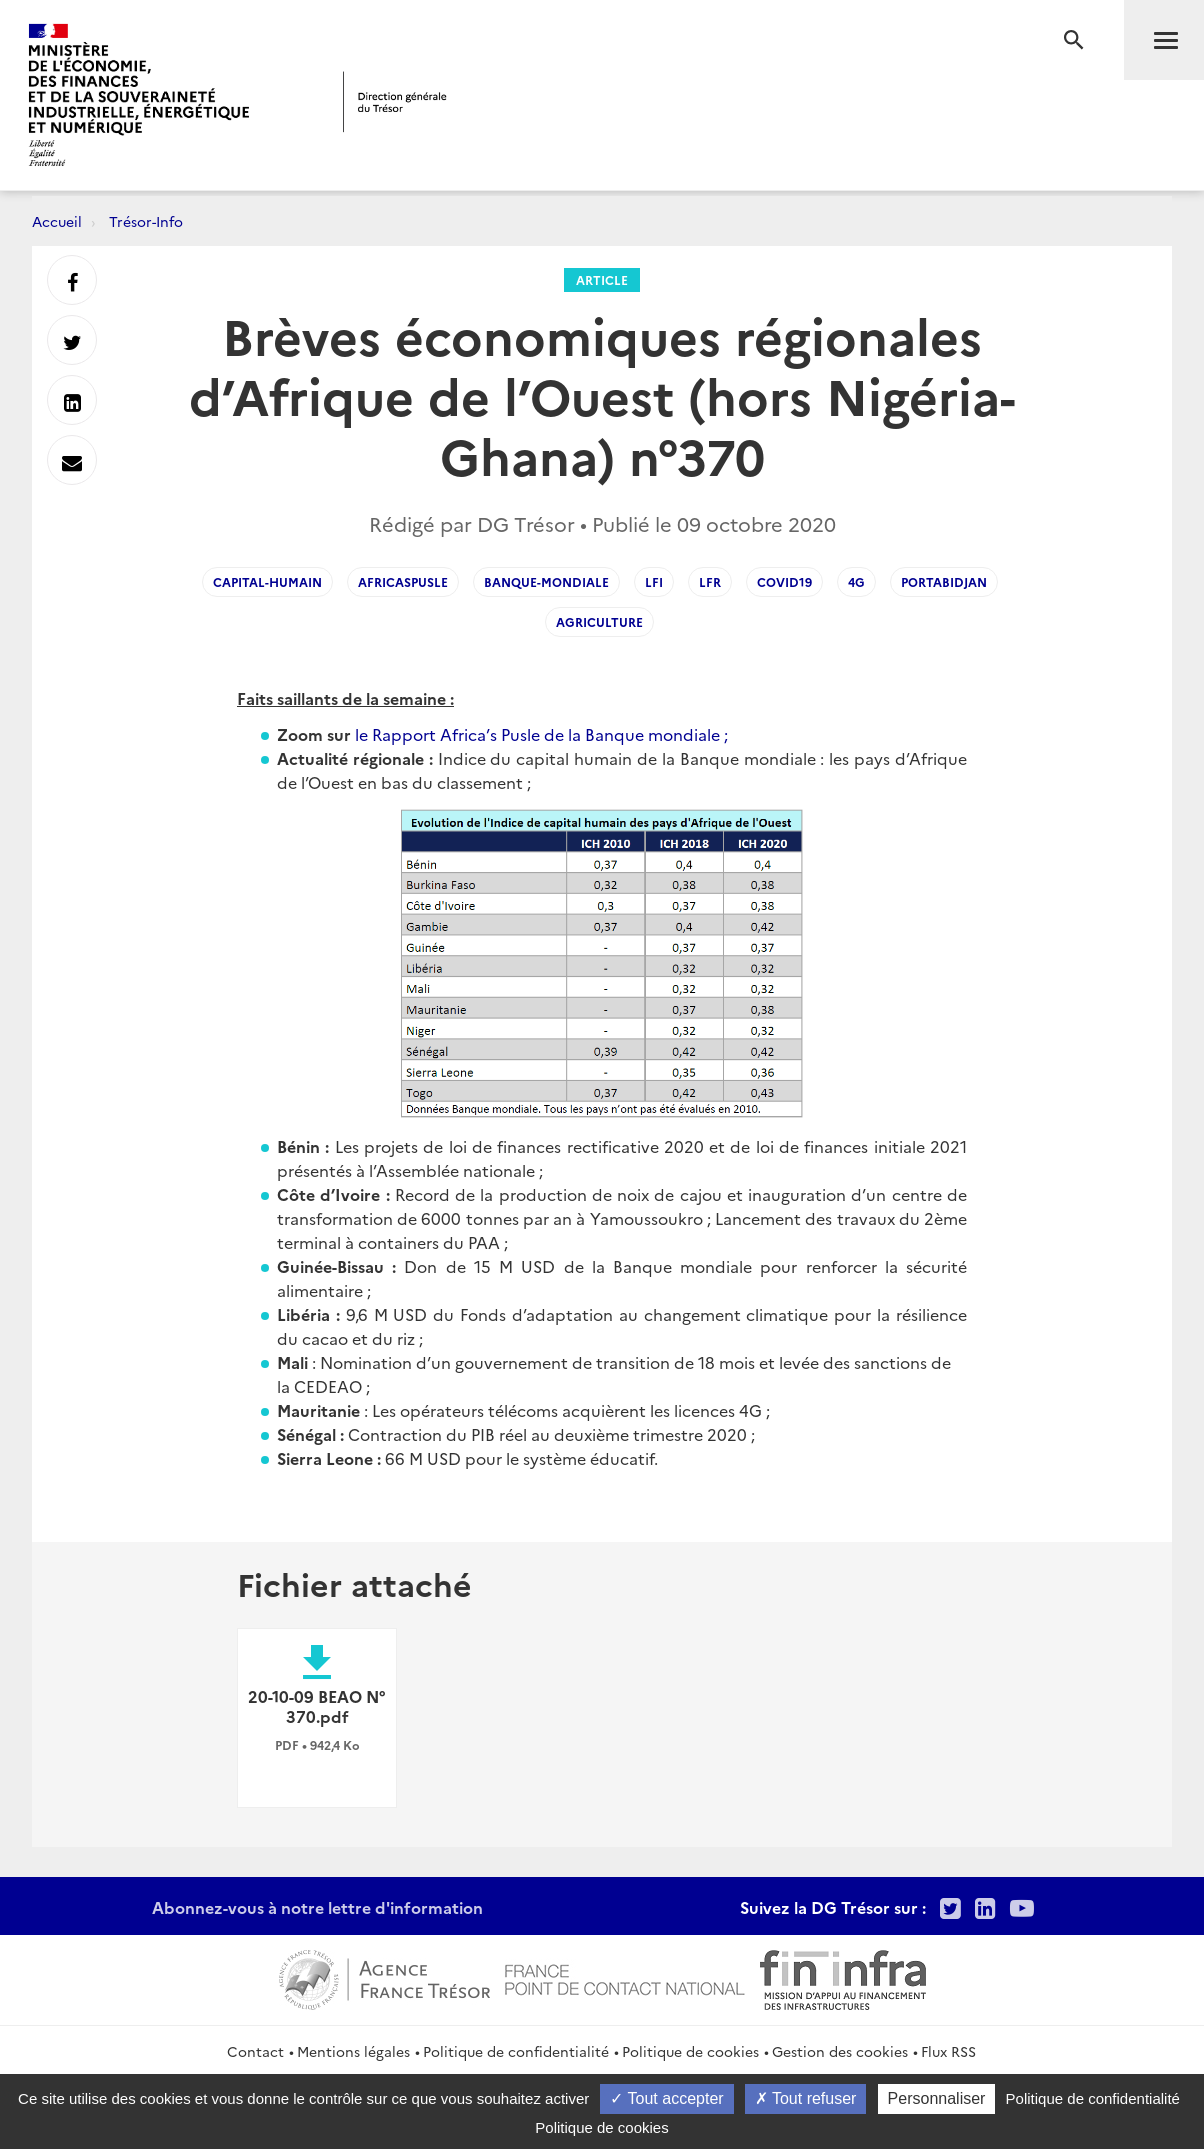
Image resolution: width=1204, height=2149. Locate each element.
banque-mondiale (546, 581)
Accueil (57, 221)
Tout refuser (806, 2098)
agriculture (599, 621)
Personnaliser (937, 2098)
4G (856, 581)
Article (602, 279)
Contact (255, 2051)
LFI (654, 581)
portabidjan (944, 581)
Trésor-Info (146, 221)
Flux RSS (948, 2051)
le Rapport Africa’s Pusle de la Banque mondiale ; (541, 734)
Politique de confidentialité (516, 2051)
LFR (710, 581)
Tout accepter (666, 2098)
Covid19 (784, 581)
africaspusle (403, 581)
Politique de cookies (690, 2051)
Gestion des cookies (840, 2051)
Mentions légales (353, 2051)
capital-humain (267, 581)
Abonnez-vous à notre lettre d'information (317, 1907)
